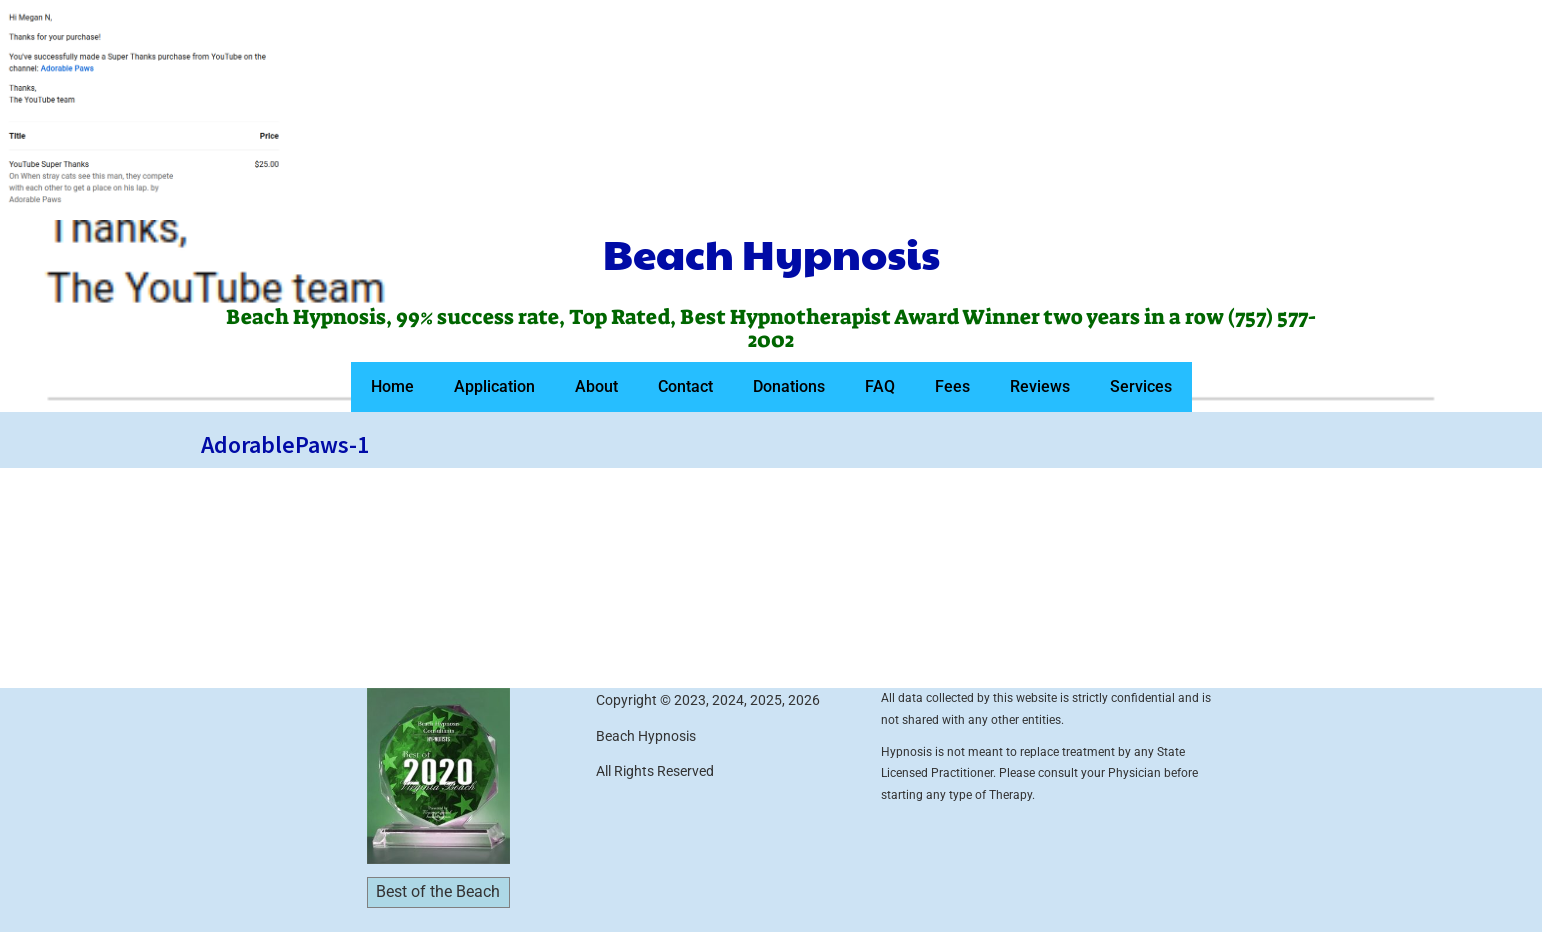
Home (392, 386)
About (596, 386)
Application (494, 386)
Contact (685, 386)
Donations (789, 386)
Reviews (1040, 386)
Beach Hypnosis (771, 253)
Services (1141, 386)
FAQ (880, 386)
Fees (952, 386)
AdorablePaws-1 (285, 444)
